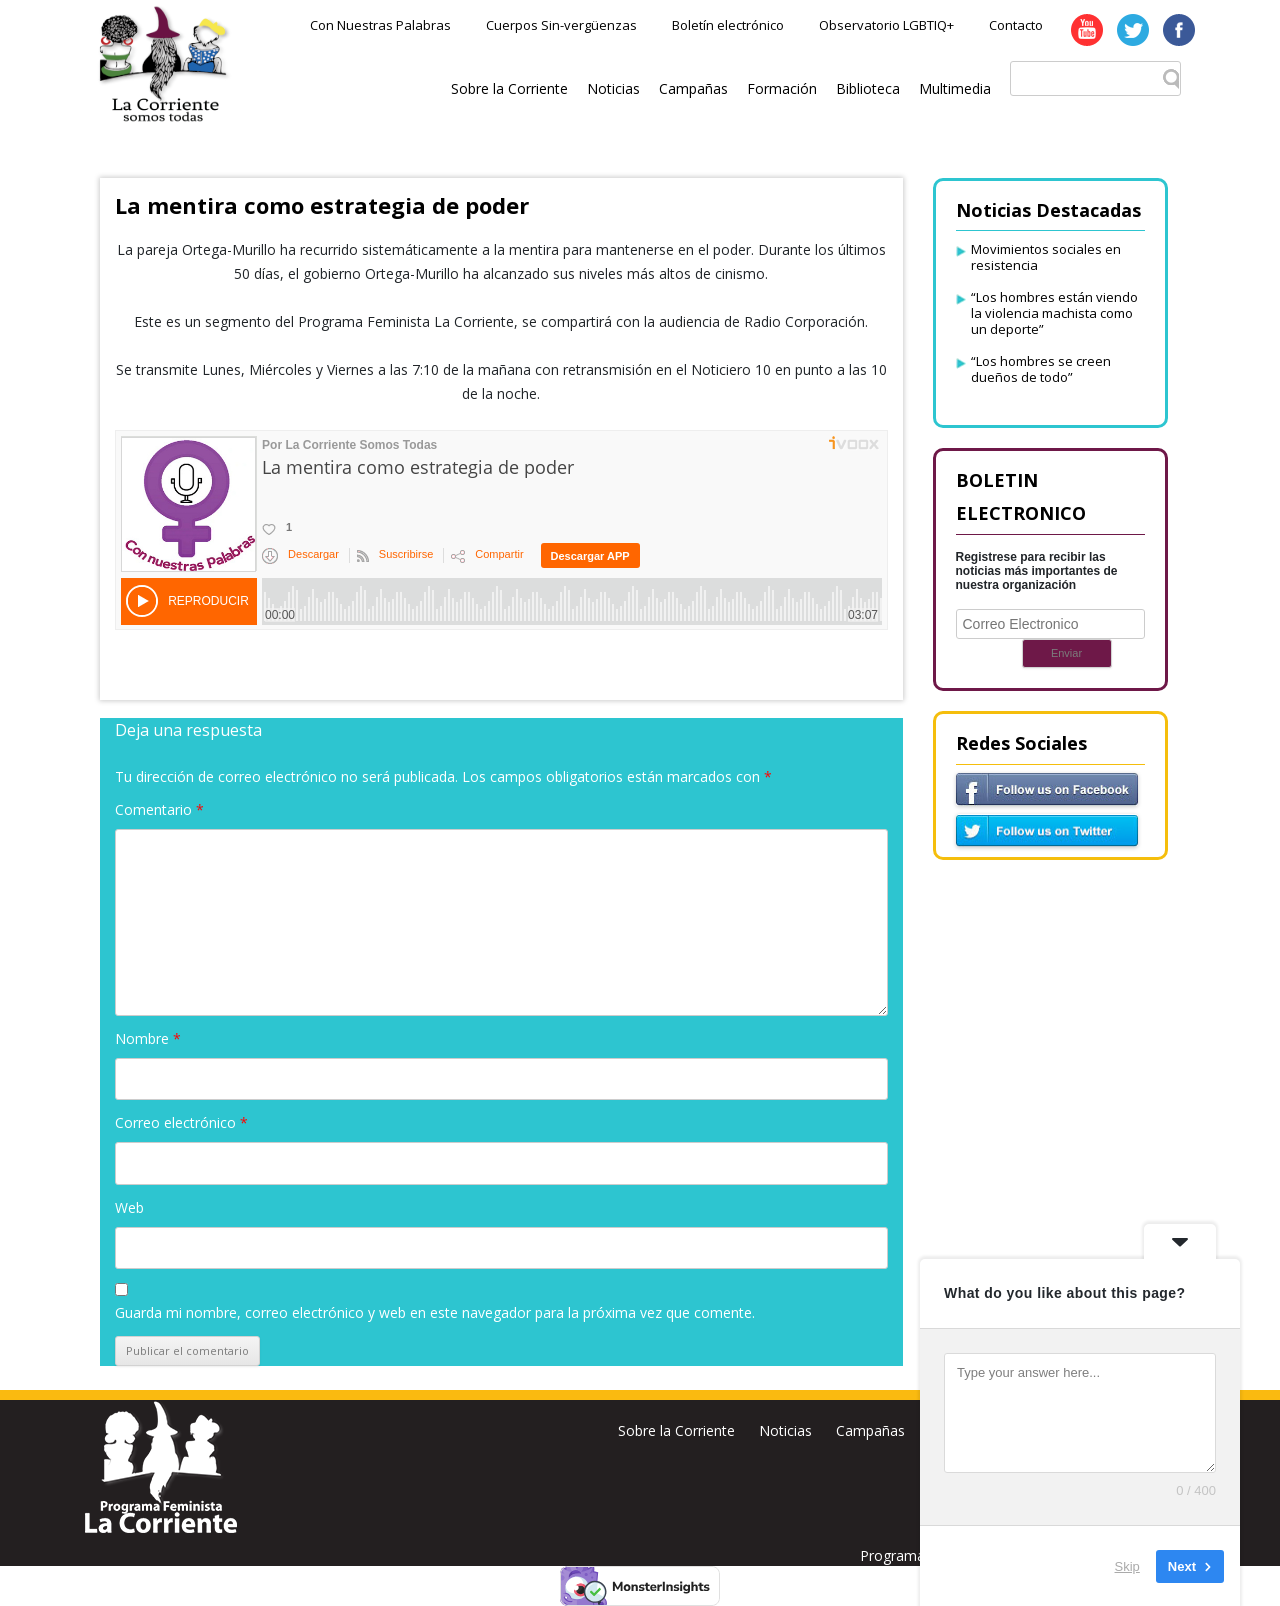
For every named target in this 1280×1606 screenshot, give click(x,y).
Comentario (159, 809)
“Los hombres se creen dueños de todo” (1041, 369)
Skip (1127, 1565)
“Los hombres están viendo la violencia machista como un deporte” (1054, 313)
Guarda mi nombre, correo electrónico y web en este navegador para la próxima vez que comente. (435, 1312)
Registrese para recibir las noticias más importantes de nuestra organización (1037, 571)
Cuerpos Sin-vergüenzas (561, 25)
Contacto (1016, 25)
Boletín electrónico (728, 25)
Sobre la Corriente (509, 88)
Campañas (693, 88)
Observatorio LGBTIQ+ (886, 25)
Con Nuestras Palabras (380, 25)
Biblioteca (868, 88)
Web (129, 1207)
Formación (782, 88)
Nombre (148, 1038)
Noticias (613, 88)
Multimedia (955, 88)
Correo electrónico (181, 1122)
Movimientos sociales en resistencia (1046, 257)
